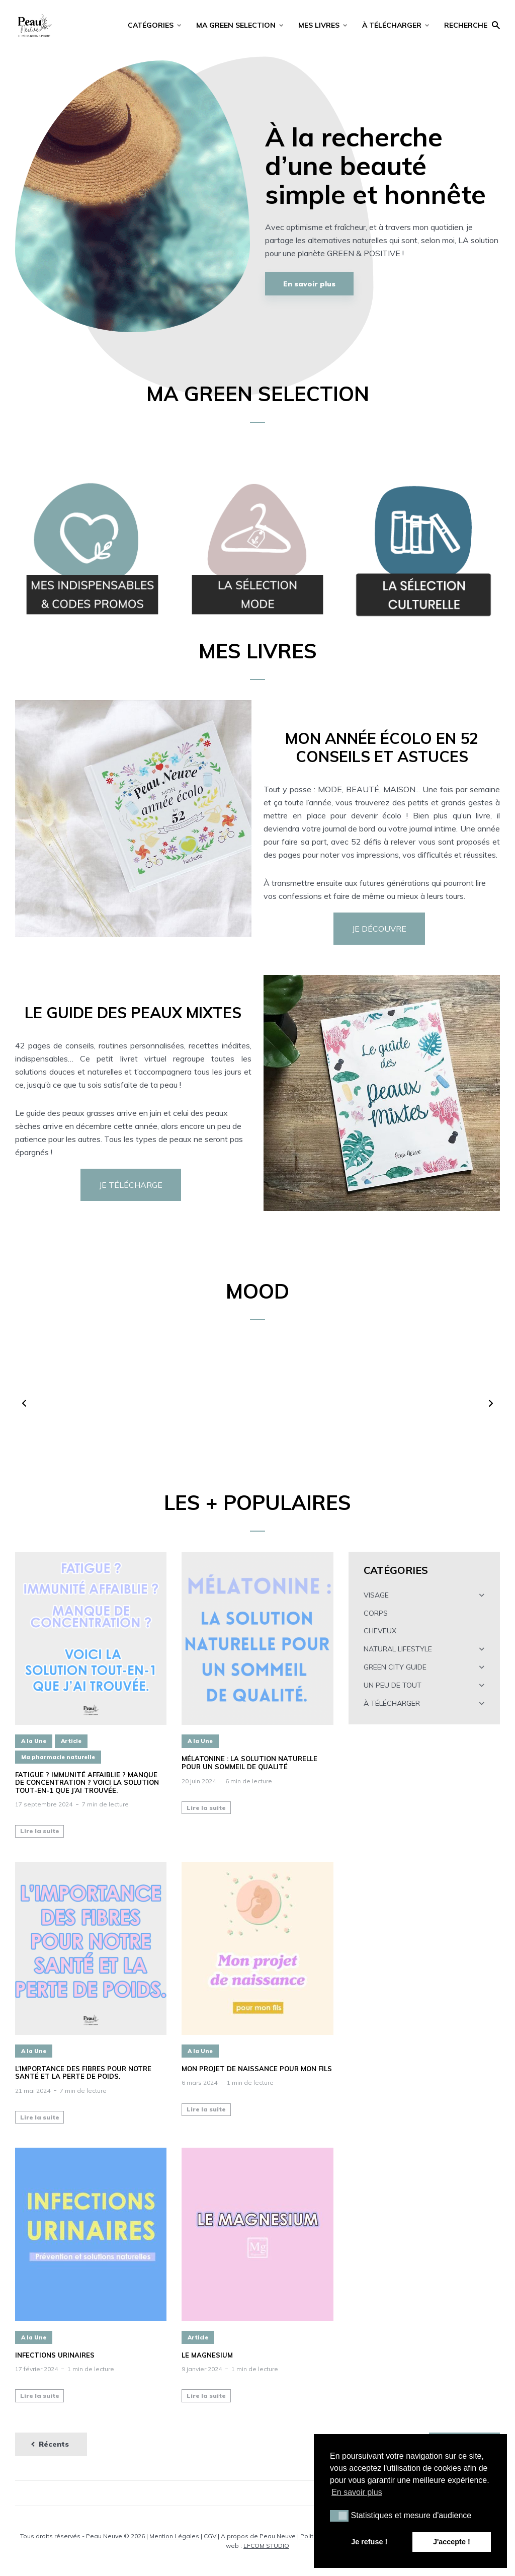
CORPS (376, 1613)
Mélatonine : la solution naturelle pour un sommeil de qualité (249, 1763)
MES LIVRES (318, 25)
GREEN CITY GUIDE (395, 1667)
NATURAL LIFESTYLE (398, 1648)
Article (71, 1741)
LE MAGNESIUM (207, 2355)
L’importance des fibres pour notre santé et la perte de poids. (83, 2073)
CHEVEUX (380, 1630)
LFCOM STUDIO (266, 2545)
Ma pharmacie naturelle (58, 1757)
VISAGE (376, 1595)
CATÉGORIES (151, 25)
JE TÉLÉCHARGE (130, 1185)
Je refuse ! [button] (369, 2542)
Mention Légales (174, 2536)
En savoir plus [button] (356, 2492)
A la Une (33, 1741)
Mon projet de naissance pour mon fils (257, 2069)
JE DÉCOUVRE (379, 929)
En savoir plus (309, 283)
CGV (210, 2536)
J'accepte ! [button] (451, 2542)
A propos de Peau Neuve (258, 2536)
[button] (24, 1403)
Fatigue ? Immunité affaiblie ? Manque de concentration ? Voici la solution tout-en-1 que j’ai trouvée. (87, 1782)
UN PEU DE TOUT (392, 1685)
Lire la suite (39, 1831)
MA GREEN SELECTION (236, 25)
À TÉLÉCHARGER (391, 25)
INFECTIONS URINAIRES (55, 2355)
